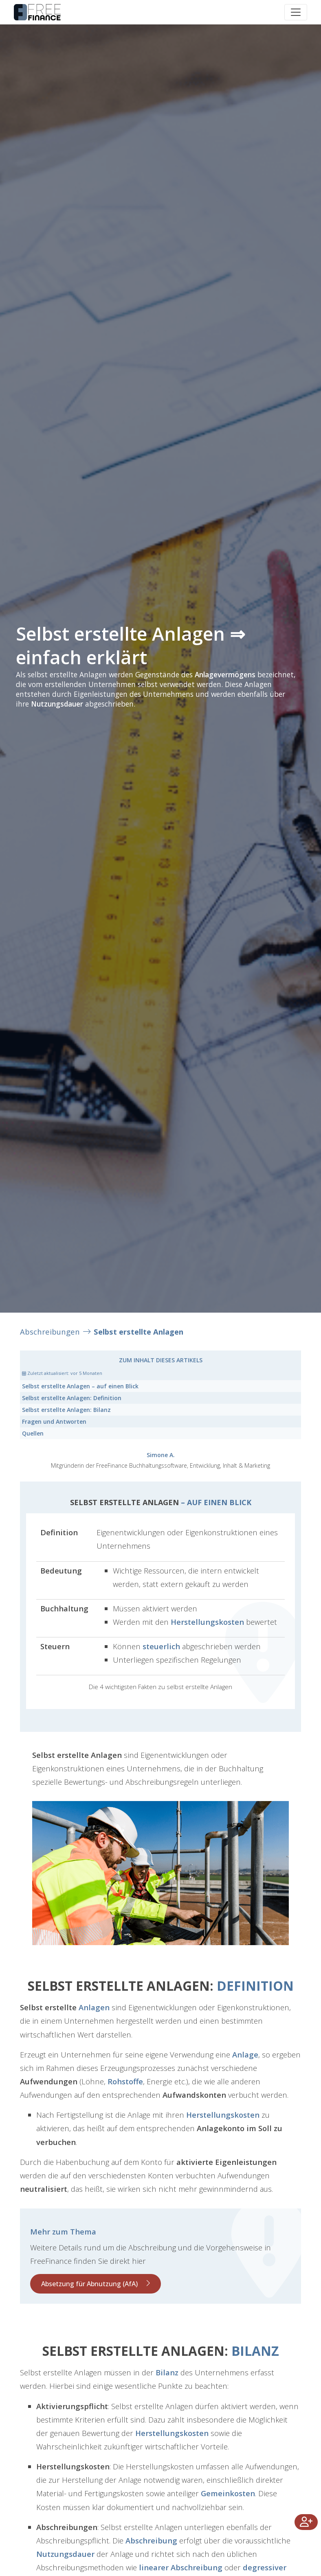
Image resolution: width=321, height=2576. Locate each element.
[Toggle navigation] (295, 12)
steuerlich (161, 1646)
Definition (71, 1398)
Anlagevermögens (225, 674)
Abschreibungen (50, 1331)
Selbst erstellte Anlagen (138, 1331)
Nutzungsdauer (57, 704)
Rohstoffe (125, 2081)
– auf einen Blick (80, 1386)
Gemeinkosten (228, 2493)
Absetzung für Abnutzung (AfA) (89, 2283)
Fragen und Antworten (54, 1421)
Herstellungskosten (207, 1622)
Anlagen (94, 2007)
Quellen (33, 1433)
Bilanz (66, 1410)
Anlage (245, 2054)
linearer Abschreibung (180, 2567)
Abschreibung (151, 2540)
